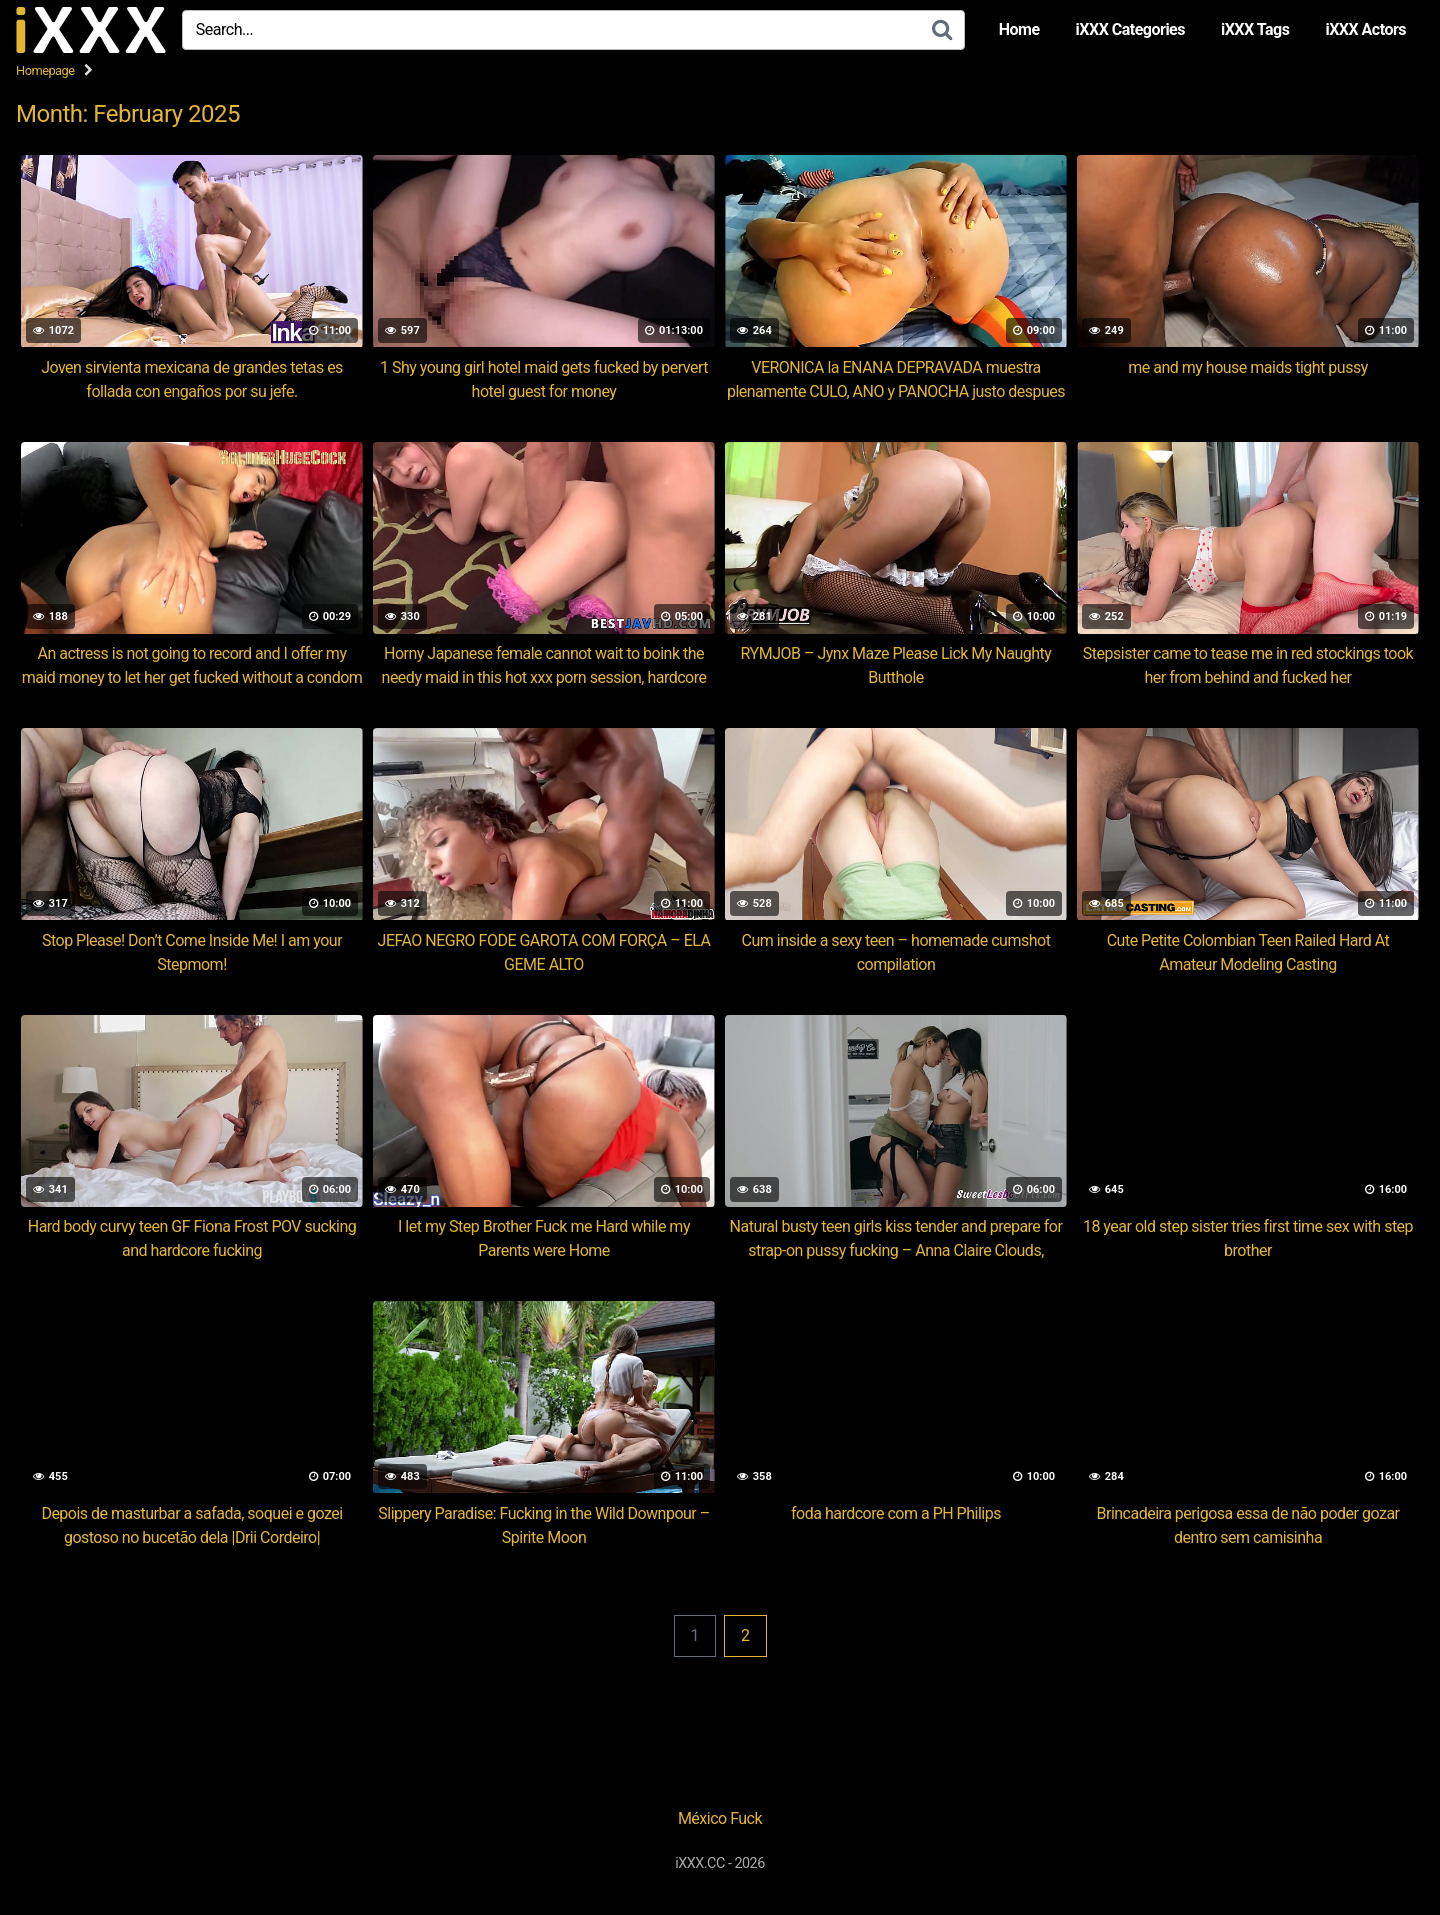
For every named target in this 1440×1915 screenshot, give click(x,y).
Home (1019, 29)
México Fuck (720, 1818)
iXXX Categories (1130, 29)
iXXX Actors (1365, 29)
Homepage (45, 70)
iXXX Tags (1255, 29)
